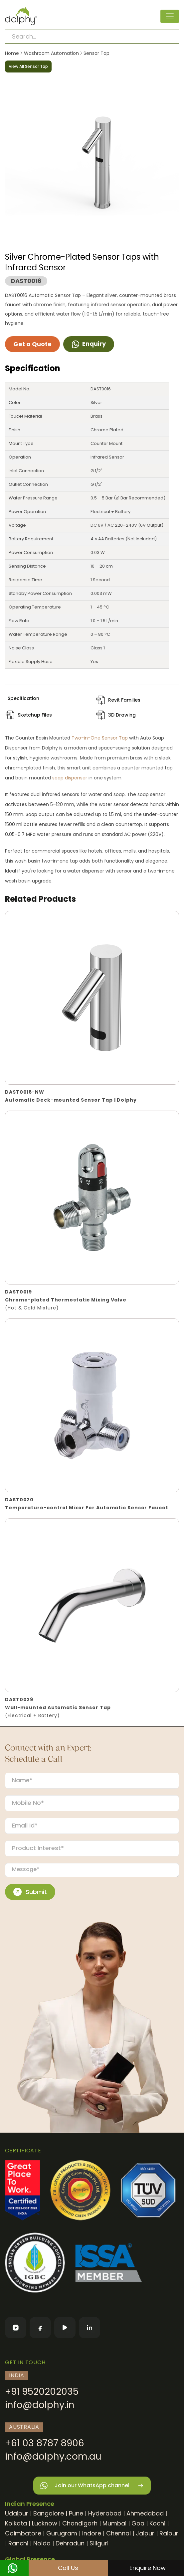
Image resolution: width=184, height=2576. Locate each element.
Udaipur (16, 2513)
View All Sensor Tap (28, 66)
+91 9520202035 (42, 2391)
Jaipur (145, 2533)
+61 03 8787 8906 (44, 2443)
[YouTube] (65, 2327)
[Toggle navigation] (169, 16)
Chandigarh (79, 2523)
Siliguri (99, 2543)
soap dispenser (69, 777)
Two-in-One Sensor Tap (100, 738)
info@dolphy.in (40, 2404)
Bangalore (48, 2513)
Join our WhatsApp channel (92, 2486)
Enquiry (89, 343)
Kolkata (16, 2523)
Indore (91, 2533)
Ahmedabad (145, 2513)
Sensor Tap (95, 53)
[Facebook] (40, 2327)
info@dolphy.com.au (53, 2456)
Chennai (118, 2533)
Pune (76, 2513)
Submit (30, 1892)
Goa (137, 2523)
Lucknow (44, 2523)
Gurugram (61, 2533)
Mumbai (114, 2523)
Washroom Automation (51, 53)
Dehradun (70, 2543)
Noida (42, 2543)
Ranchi (18, 2543)
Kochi (157, 2523)
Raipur (168, 2533)
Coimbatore (23, 2533)
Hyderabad (104, 2513)
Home (12, 53)
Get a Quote (32, 344)
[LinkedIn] (89, 2327)
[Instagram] (15, 2327)
